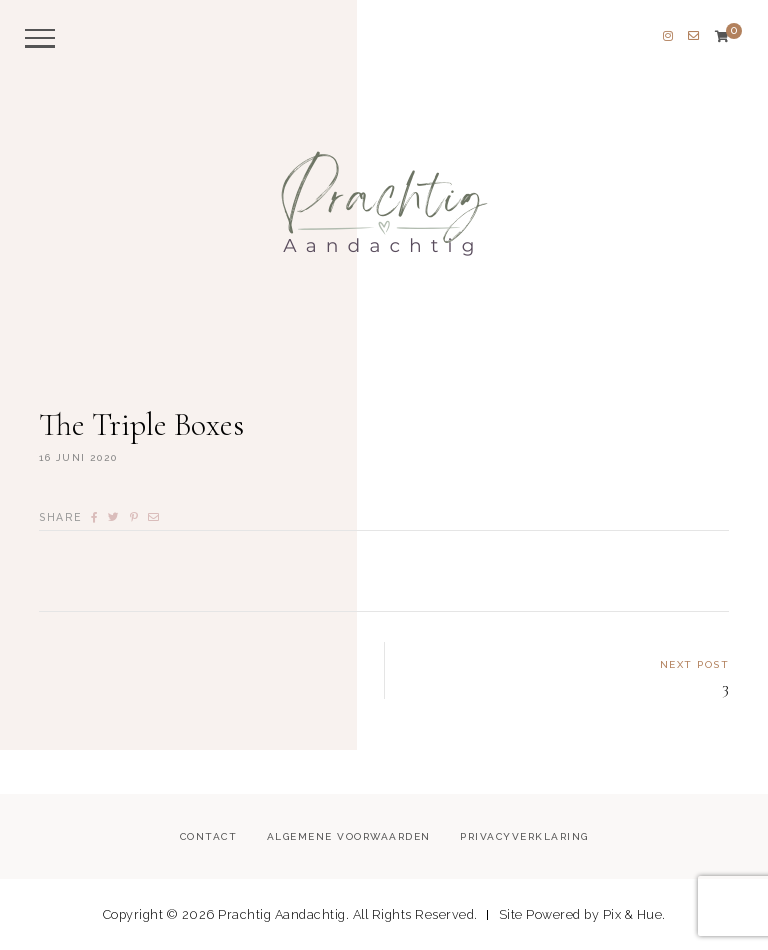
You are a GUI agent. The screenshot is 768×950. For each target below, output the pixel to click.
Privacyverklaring (524, 836)
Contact (209, 836)
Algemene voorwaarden (349, 836)
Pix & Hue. (634, 914)
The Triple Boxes (141, 424)
